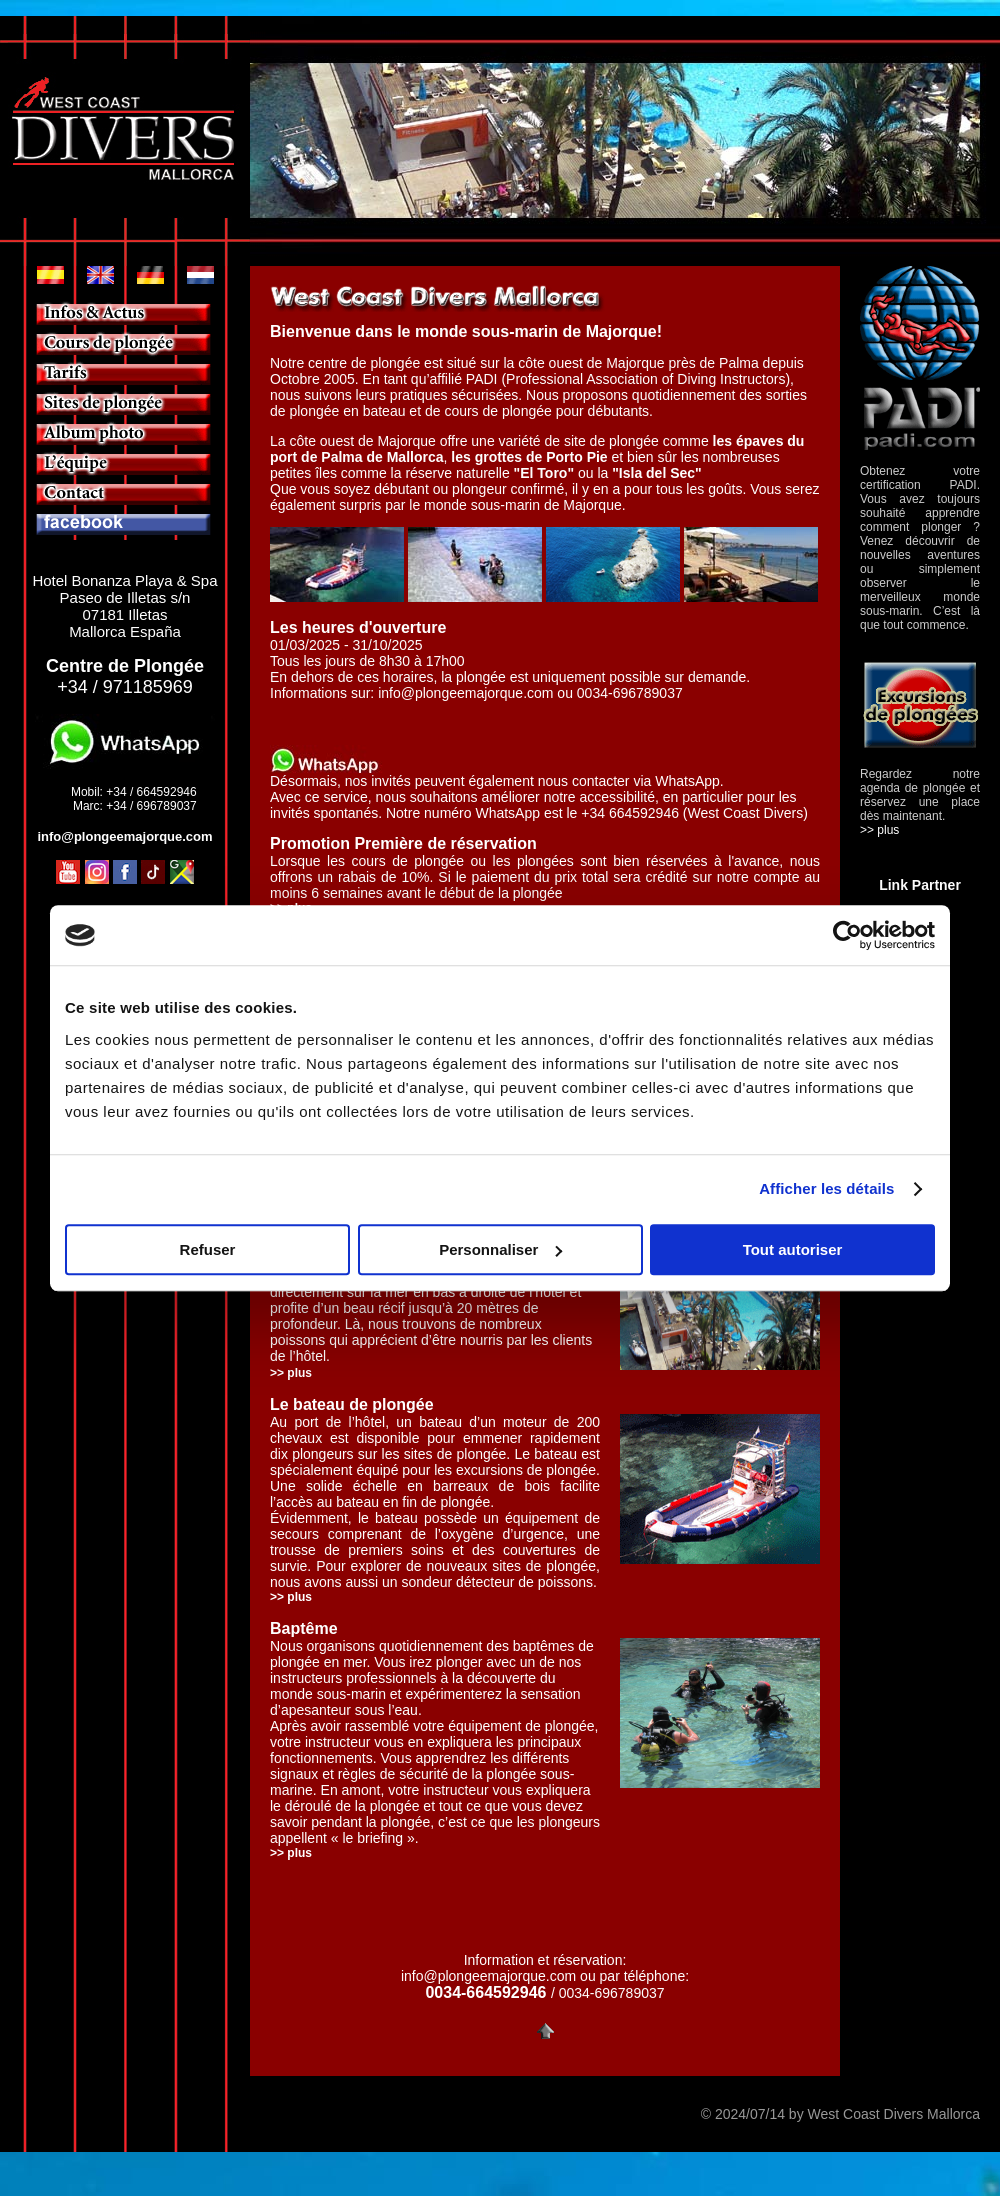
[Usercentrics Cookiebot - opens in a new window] (847, 935)
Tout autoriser (793, 1249)
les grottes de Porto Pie (529, 457)
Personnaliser (500, 1249)
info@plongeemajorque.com (465, 693)
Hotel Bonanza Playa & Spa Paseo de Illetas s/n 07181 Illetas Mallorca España (124, 606)
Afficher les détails (826, 1188)
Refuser (208, 1249)
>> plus (291, 1597)
